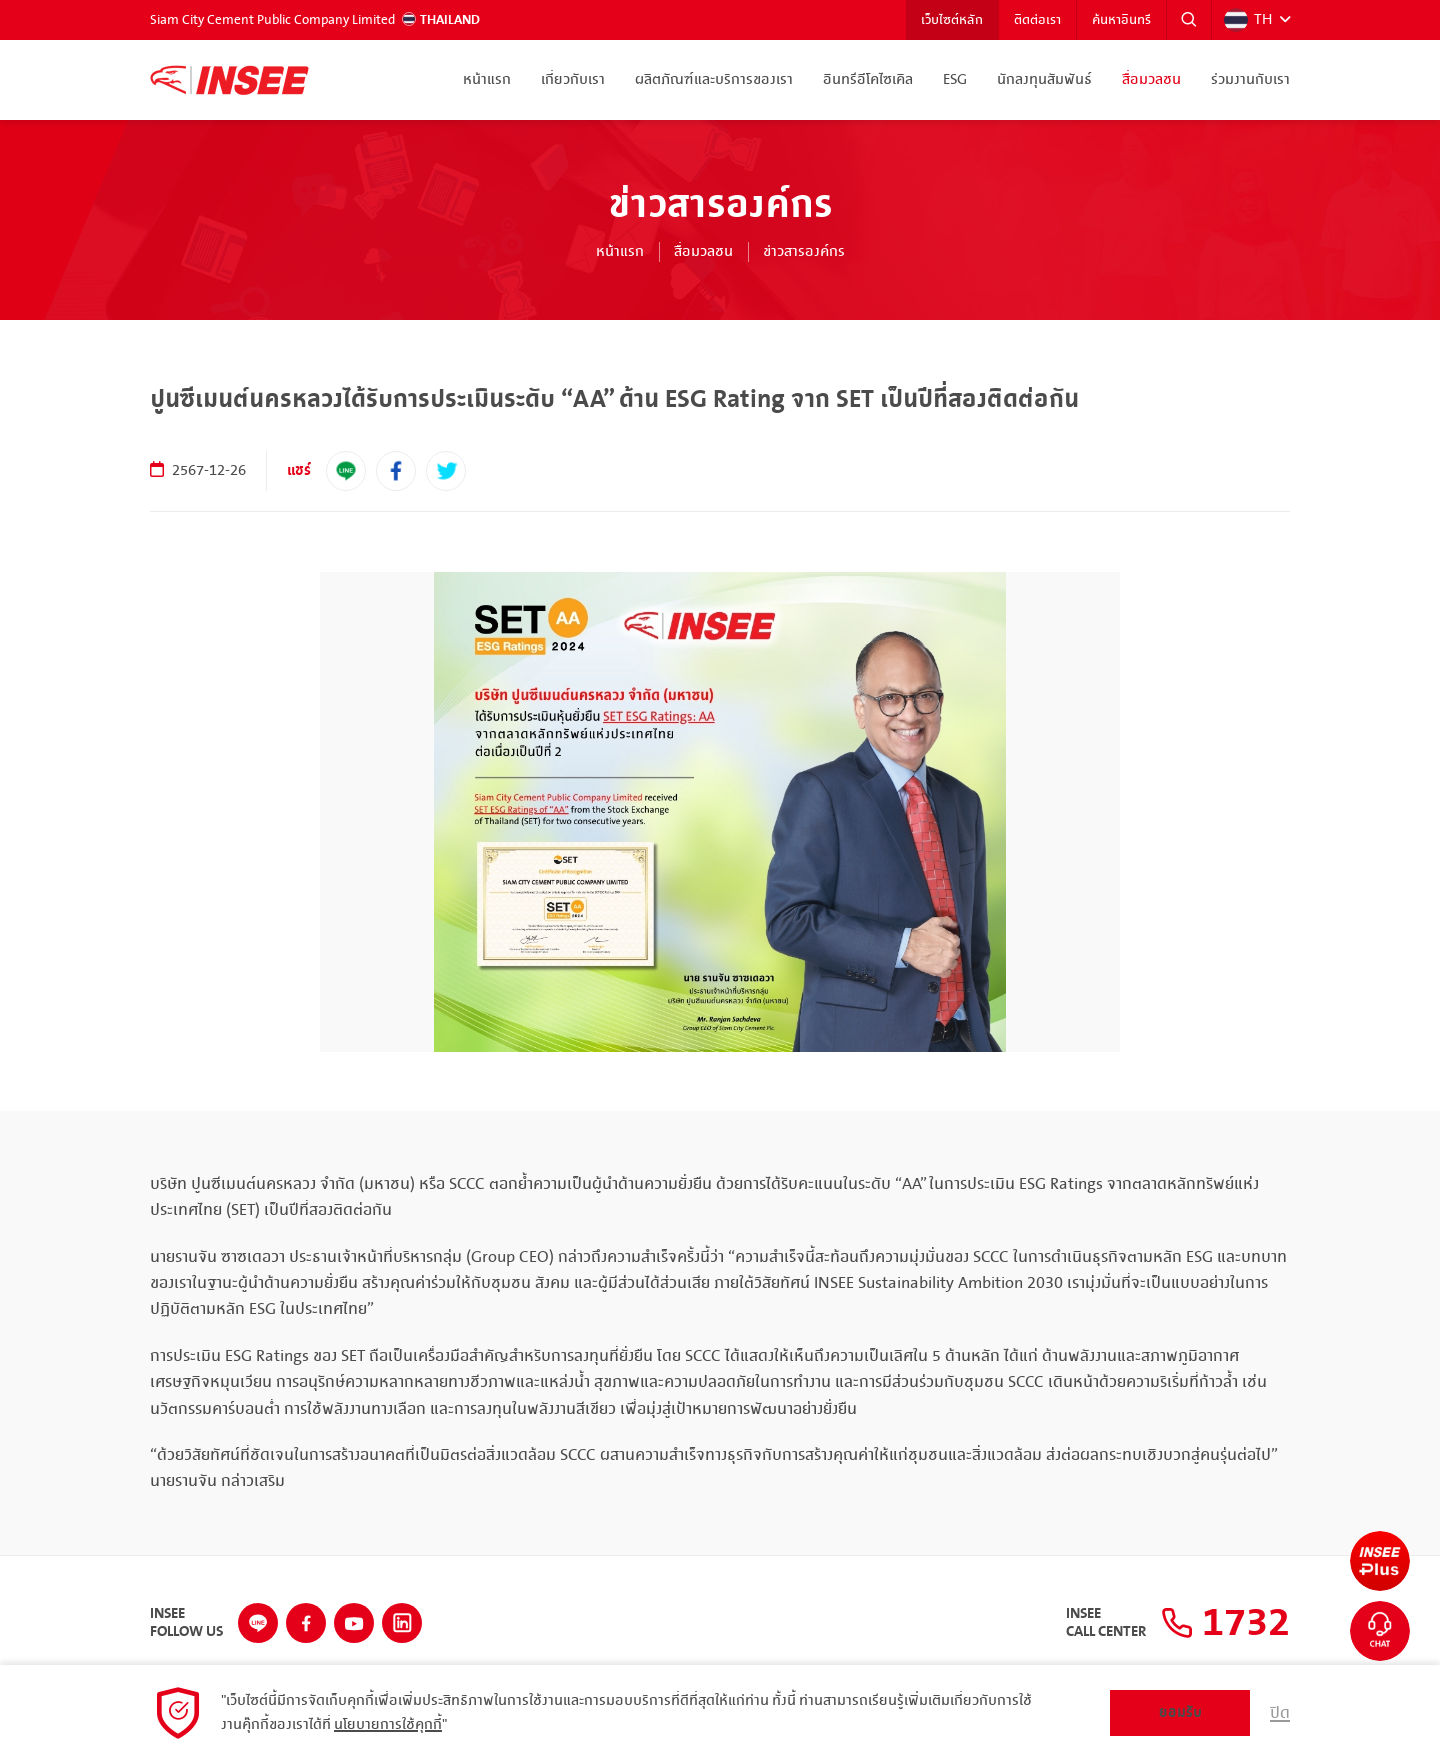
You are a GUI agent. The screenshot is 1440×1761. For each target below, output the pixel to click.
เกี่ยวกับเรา (573, 80)
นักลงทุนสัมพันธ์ (1044, 80)
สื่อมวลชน (1151, 80)
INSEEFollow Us (186, 1623)
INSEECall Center (1106, 1623)
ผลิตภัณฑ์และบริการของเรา (714, 80)
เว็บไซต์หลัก (952, 20)
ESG (955, 80)
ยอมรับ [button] (1180, 1712)
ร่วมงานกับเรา (1250, 80)
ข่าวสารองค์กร (804, 252)
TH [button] (1248, 20)
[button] (1189, 20)
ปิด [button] (1280, 1713)
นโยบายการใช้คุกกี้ (388, 1725)
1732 (1225, 1623)
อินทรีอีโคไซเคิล (868, 80)
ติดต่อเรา (1037, 20)
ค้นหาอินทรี (1121, 20)
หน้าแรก (487, 80)
